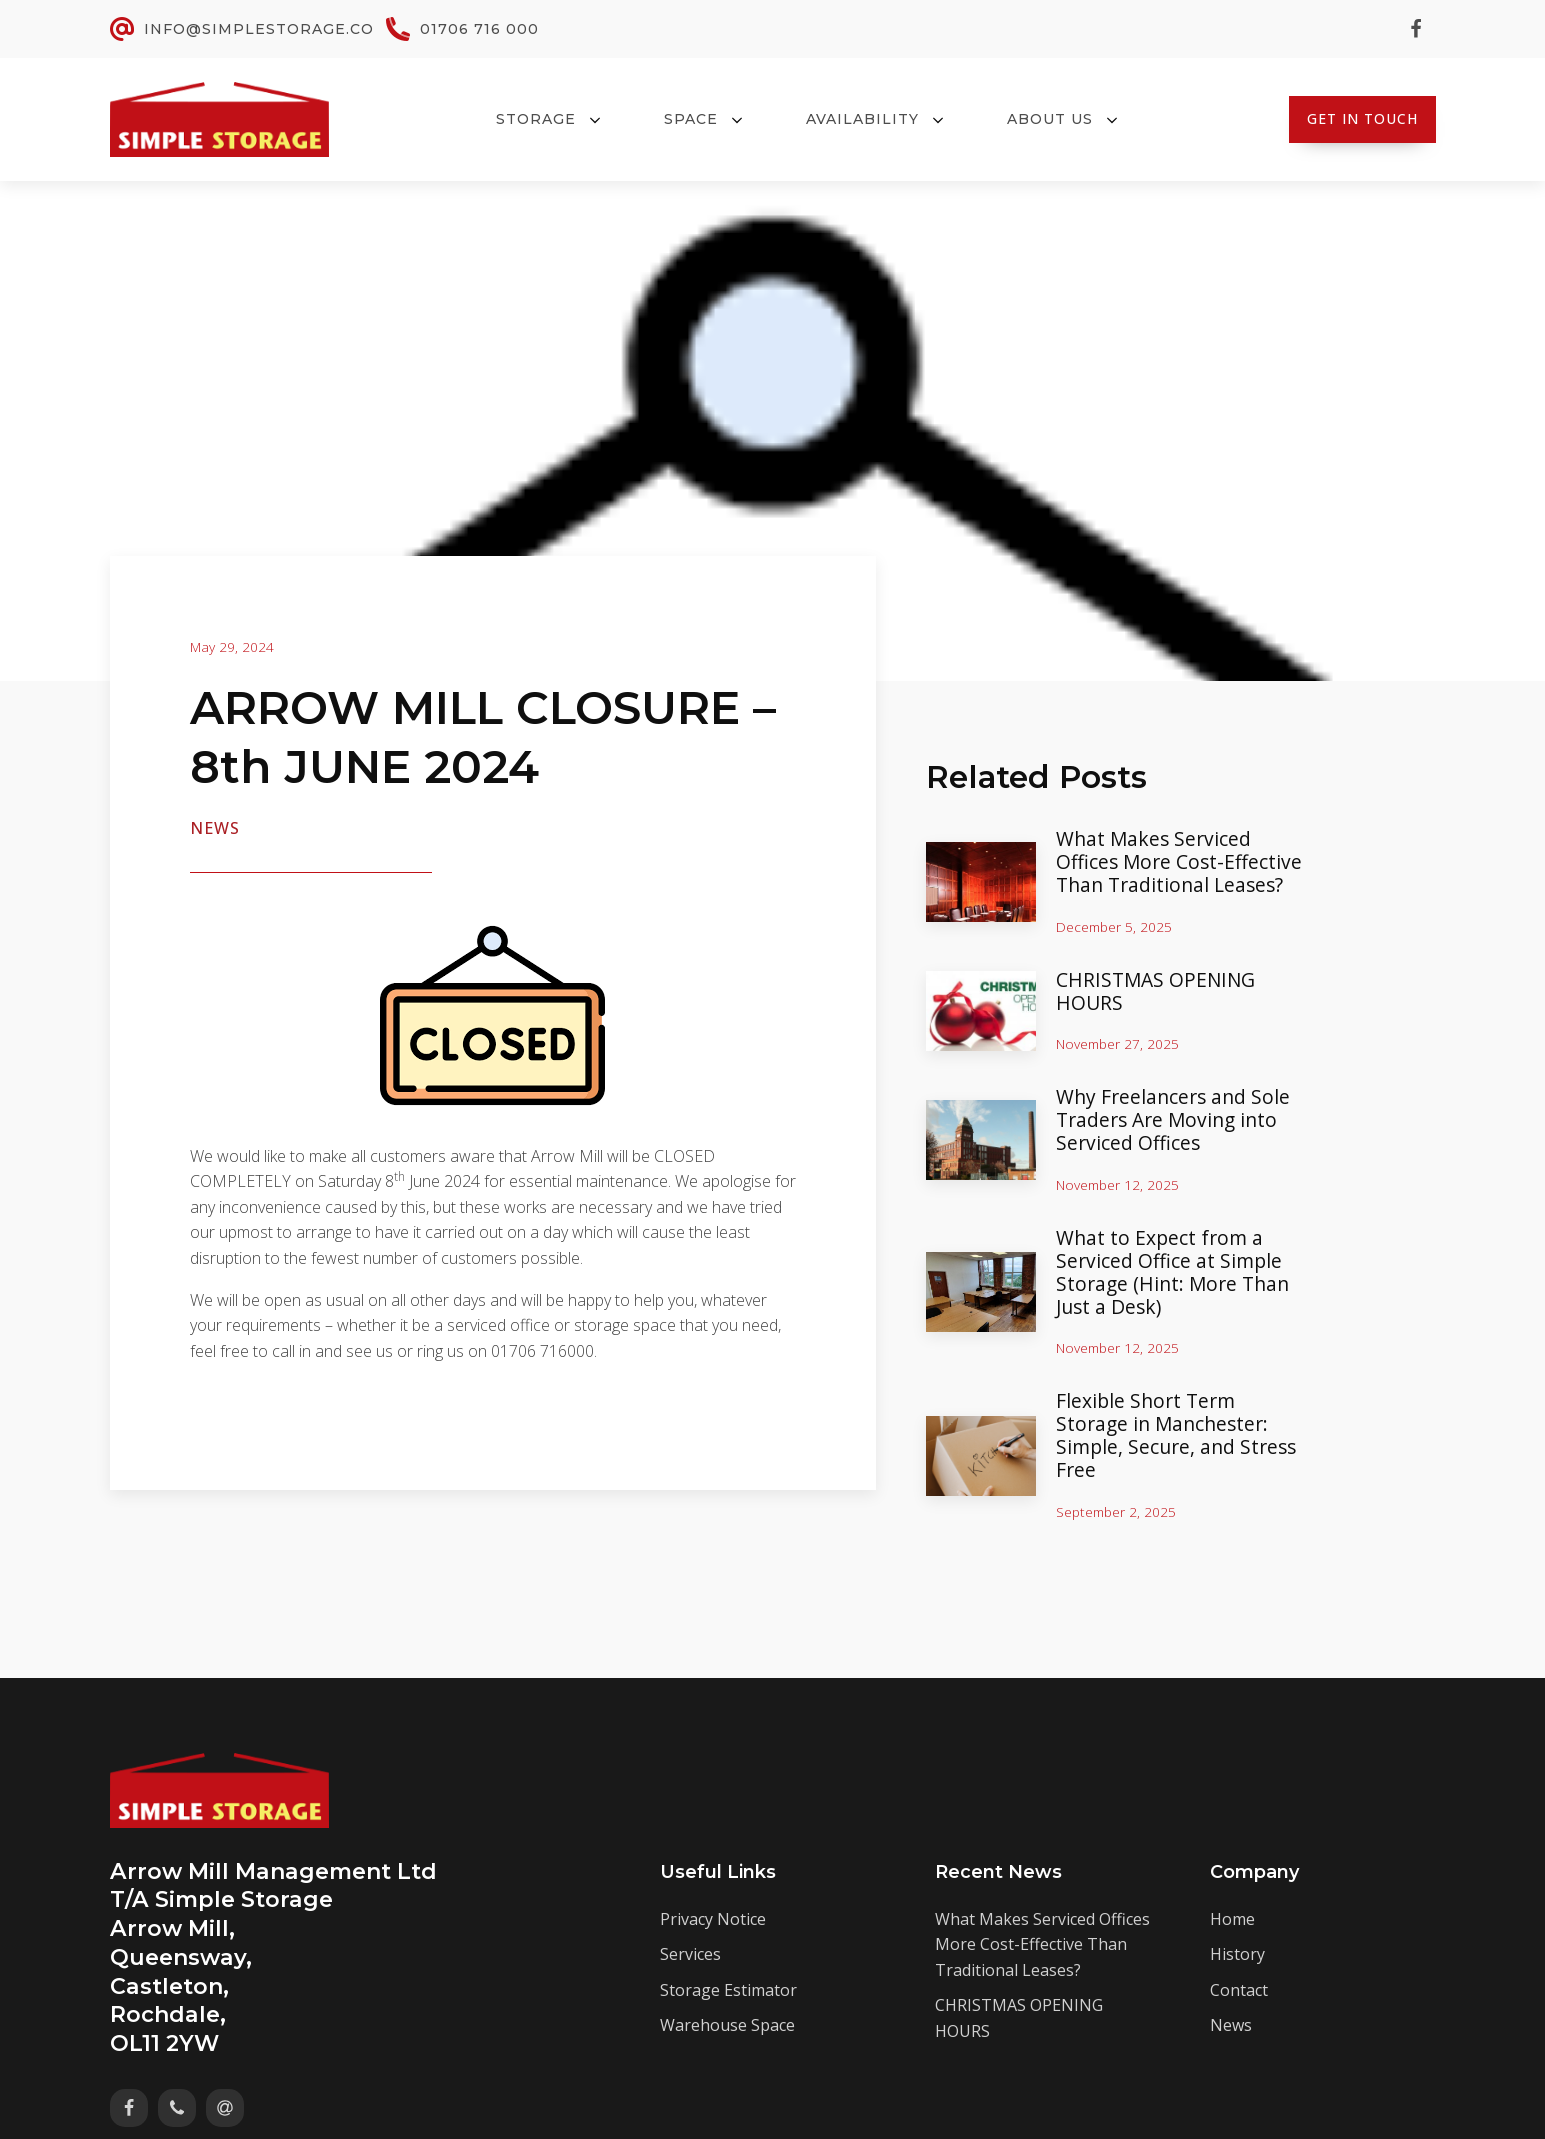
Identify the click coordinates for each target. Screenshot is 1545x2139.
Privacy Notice (713, 1916)
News (215, 828)
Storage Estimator (728, 1988)
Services (690, 1952)
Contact (1239, 1988)
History (1237, 1952)
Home (1232, 1916)
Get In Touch (1362, 118)
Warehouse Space (727, 2023)
